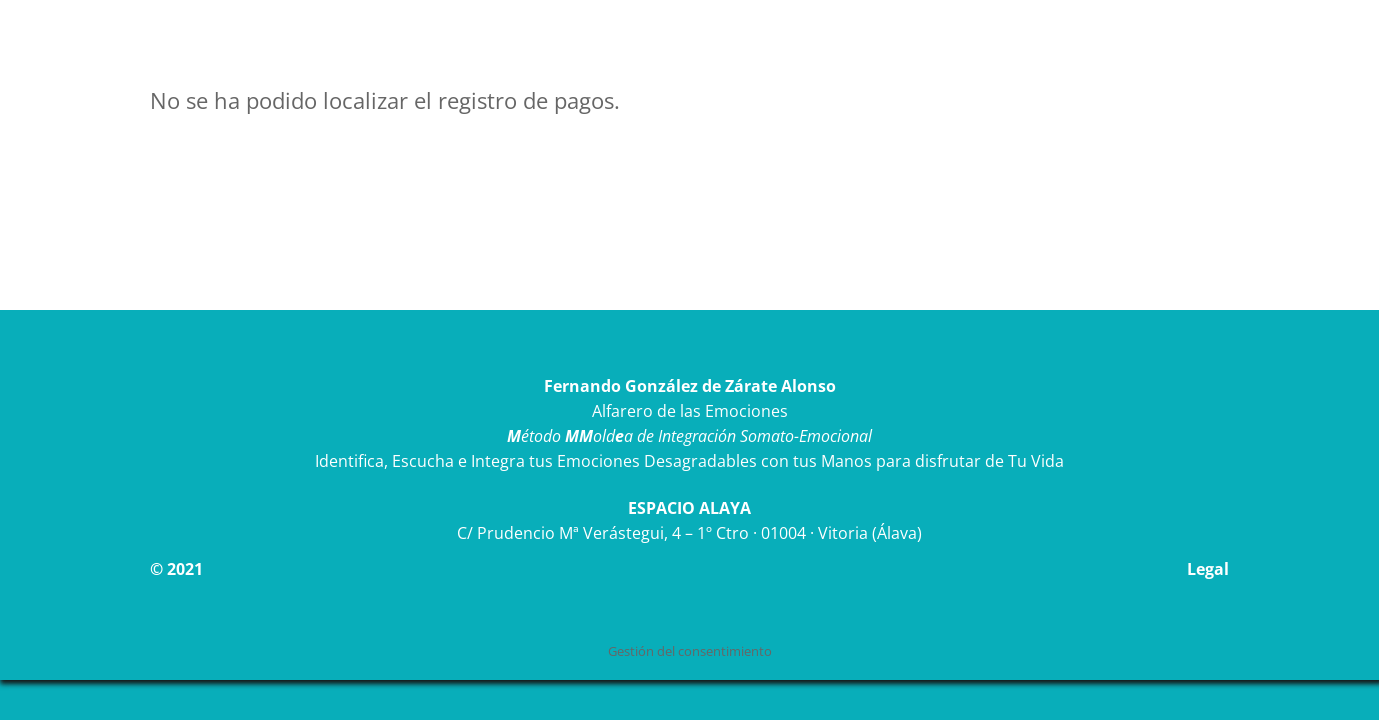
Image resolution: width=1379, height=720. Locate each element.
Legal (1208, 569)
